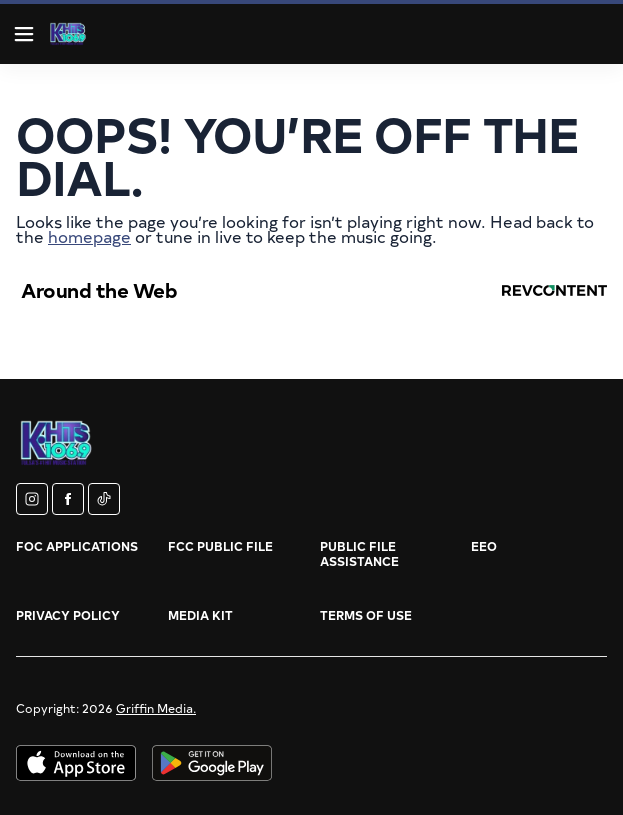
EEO (484, 546)
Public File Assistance (359, 553)
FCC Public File (220, 546)
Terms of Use (366, 615)
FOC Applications (77, 546)
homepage (89, 236)
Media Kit (200, 615)
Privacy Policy (68, 615)
